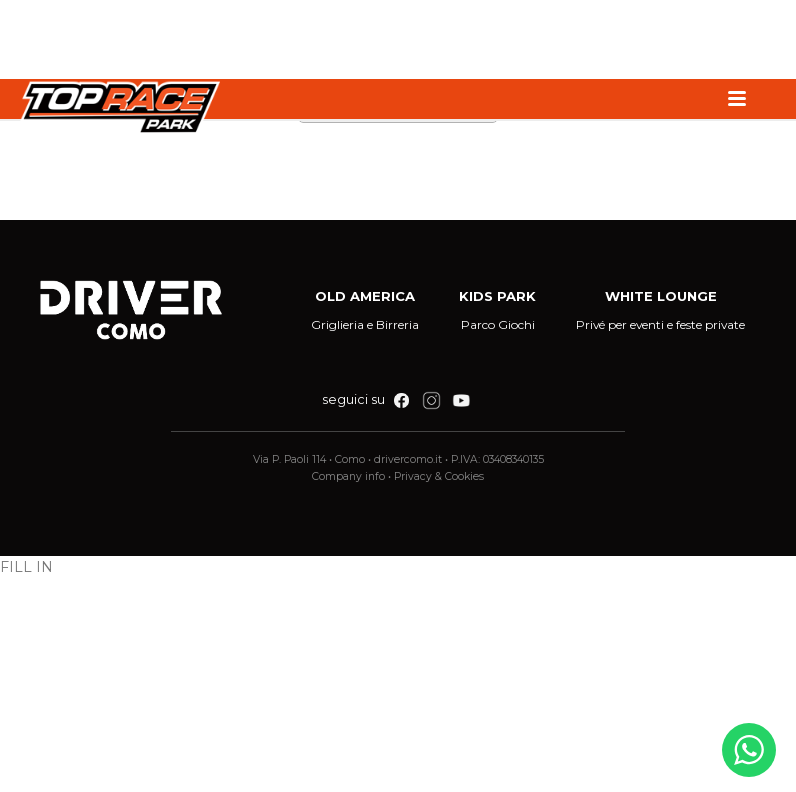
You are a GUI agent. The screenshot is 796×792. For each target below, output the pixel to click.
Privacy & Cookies (439, 476)
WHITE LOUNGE (661, 296)
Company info (348, 476)
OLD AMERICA (365, 296)
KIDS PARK (497, 296)
